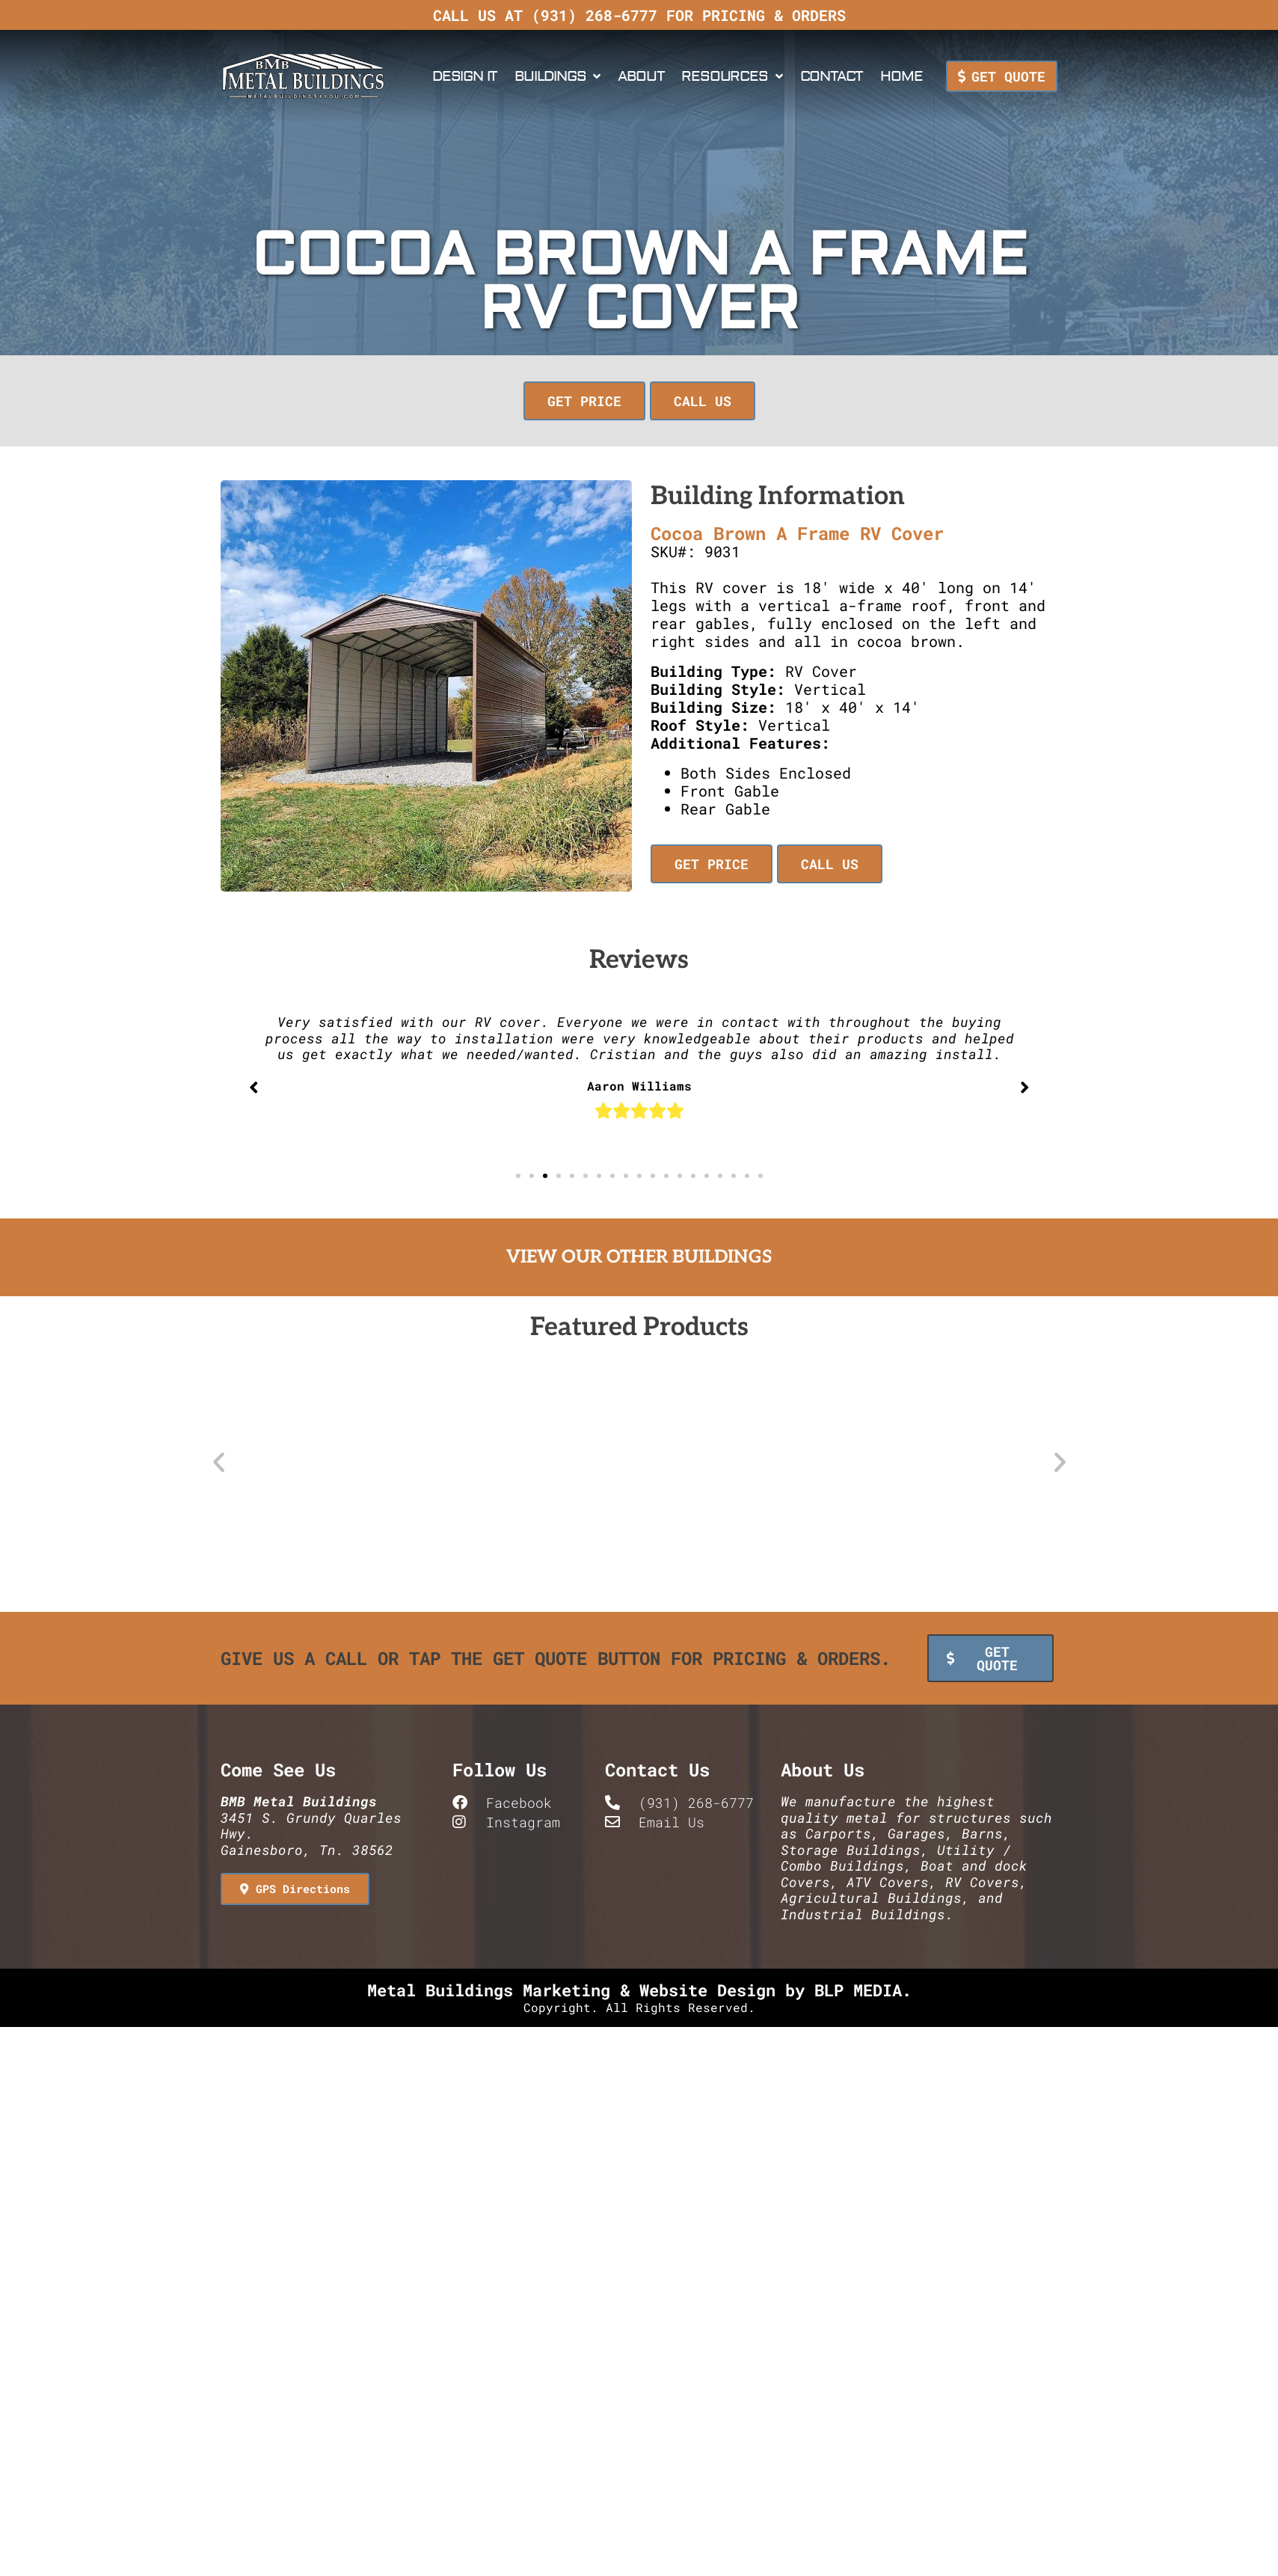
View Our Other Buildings (639, 1257)
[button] (586, 400)
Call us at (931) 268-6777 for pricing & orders (639, 15)
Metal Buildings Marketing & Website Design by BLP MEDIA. (639, 1988)
